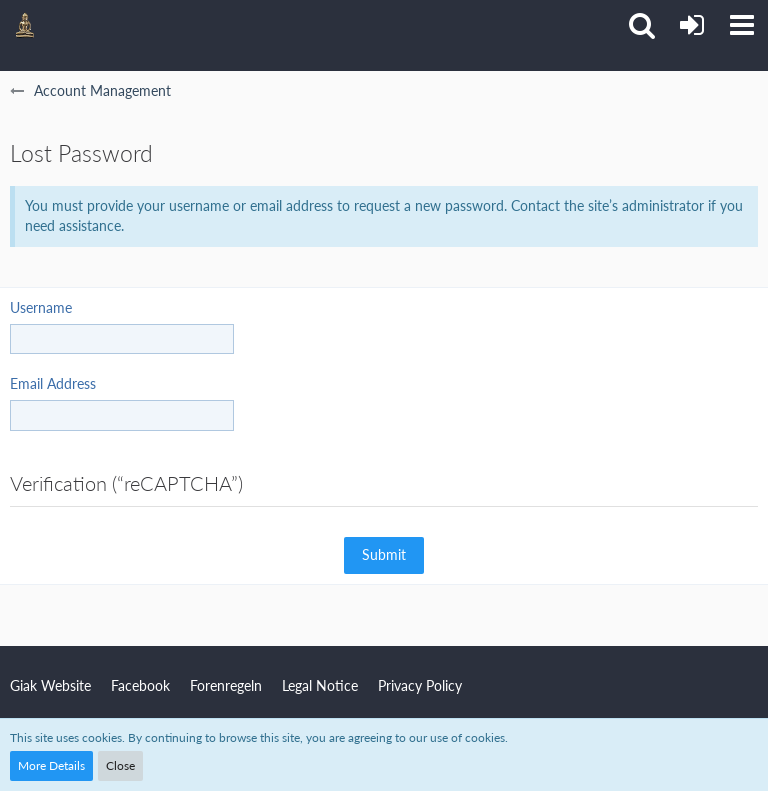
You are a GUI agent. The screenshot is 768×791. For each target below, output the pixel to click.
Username (41, 307)
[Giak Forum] (25, 25)
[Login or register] (692, 25)
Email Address (53, 383)
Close (120, 765)
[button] (742, 25)
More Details (51, 765)
